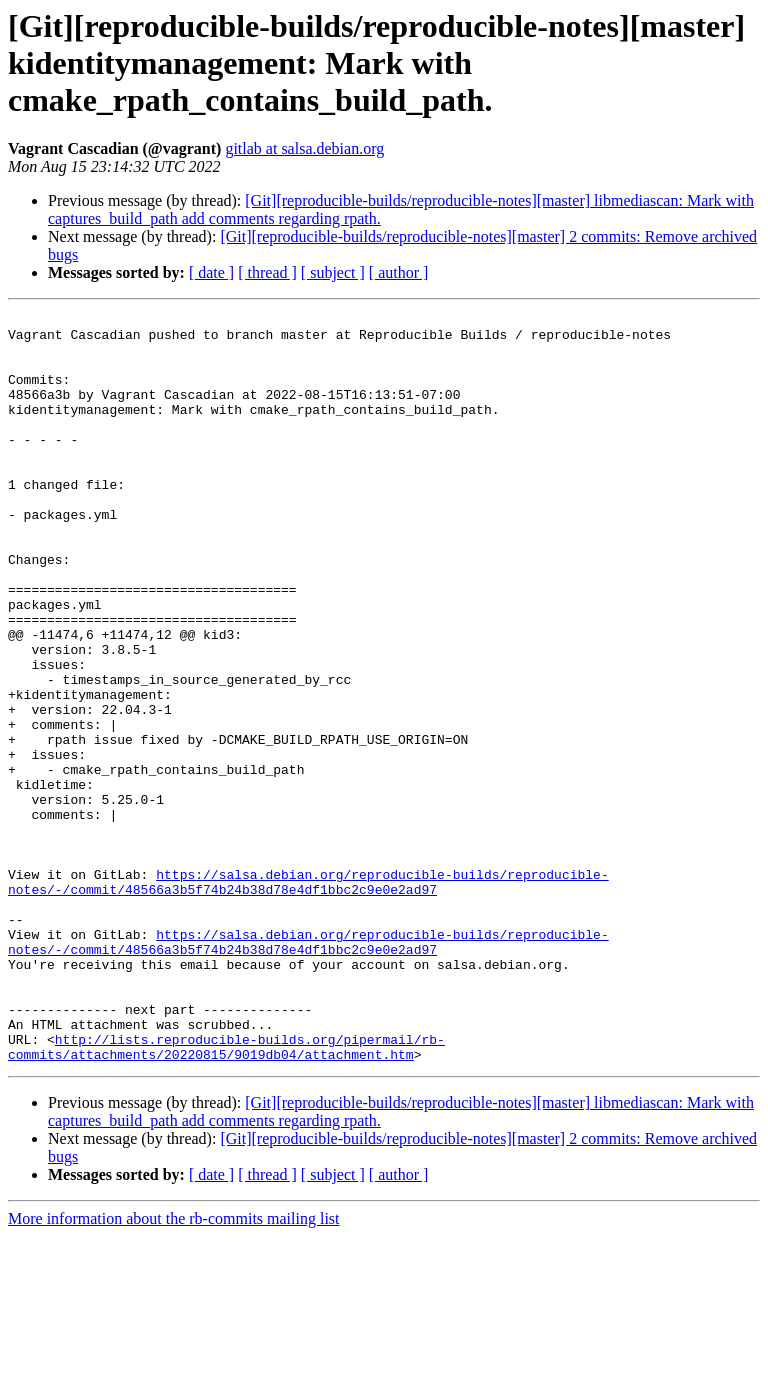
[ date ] (211, 272)
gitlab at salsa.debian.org (304, 148)
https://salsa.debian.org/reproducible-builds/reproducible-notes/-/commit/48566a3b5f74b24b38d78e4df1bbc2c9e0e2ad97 (308, 997)
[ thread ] (267, 272)
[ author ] (399, 272)
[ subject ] (333, 272)
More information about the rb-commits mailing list (174, 1368)
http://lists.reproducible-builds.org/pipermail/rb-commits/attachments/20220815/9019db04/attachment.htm (226, 1195)
